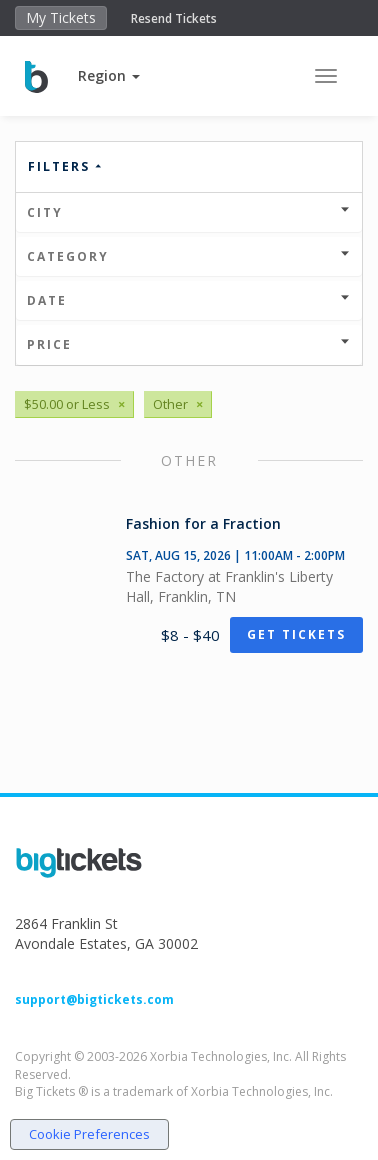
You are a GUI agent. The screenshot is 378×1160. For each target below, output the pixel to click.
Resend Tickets (174, 18)
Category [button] (189, 256)
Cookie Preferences (89, 1134)
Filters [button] (66, 166)
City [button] (189, 212)
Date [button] (189, 300)
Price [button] (189, 344)
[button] (109, 75)
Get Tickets (296, 634)
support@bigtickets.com (94, 999)
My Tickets (61, 17)
